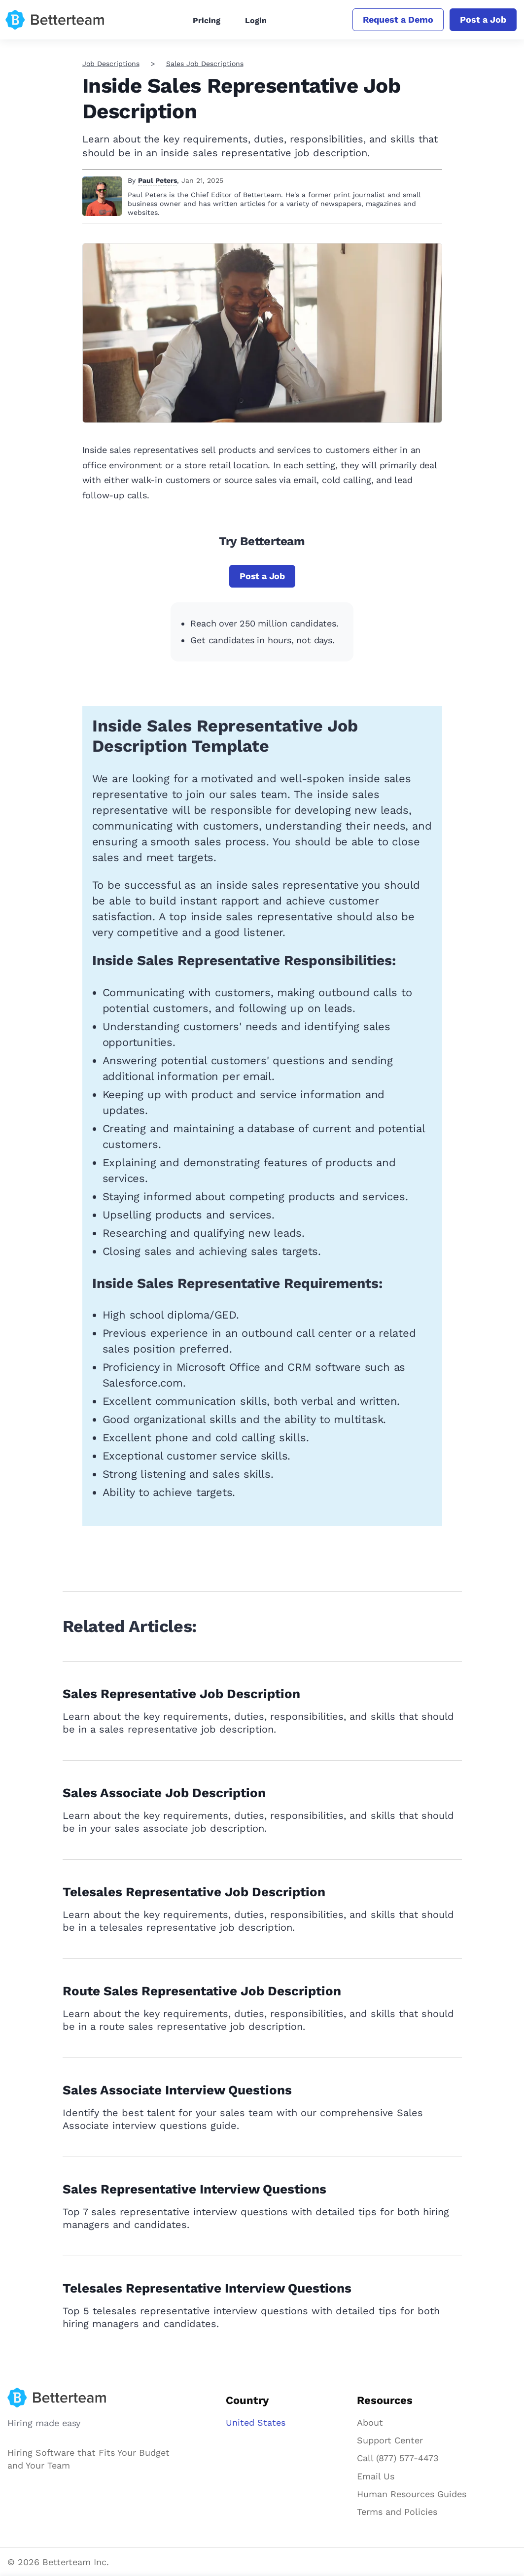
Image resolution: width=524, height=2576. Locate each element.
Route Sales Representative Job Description (202, 1991)
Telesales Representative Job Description (194, 1891)
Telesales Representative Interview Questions (207, 2288)
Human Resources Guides (411, 2494)
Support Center (390, 2440)
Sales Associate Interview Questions (177, 2090)
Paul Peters (157, 180)
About (370, 2422)
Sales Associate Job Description (164, 1792)
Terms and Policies (397, 2511)
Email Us (375, 2476)
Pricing (206, 20)
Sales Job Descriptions (205, 64)
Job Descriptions (111, 64)
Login (256, 20)
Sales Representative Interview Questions (194, 2189)
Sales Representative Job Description (181, 1693)
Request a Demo (398, 19)
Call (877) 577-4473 (398, 2458)
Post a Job (483, 19)
